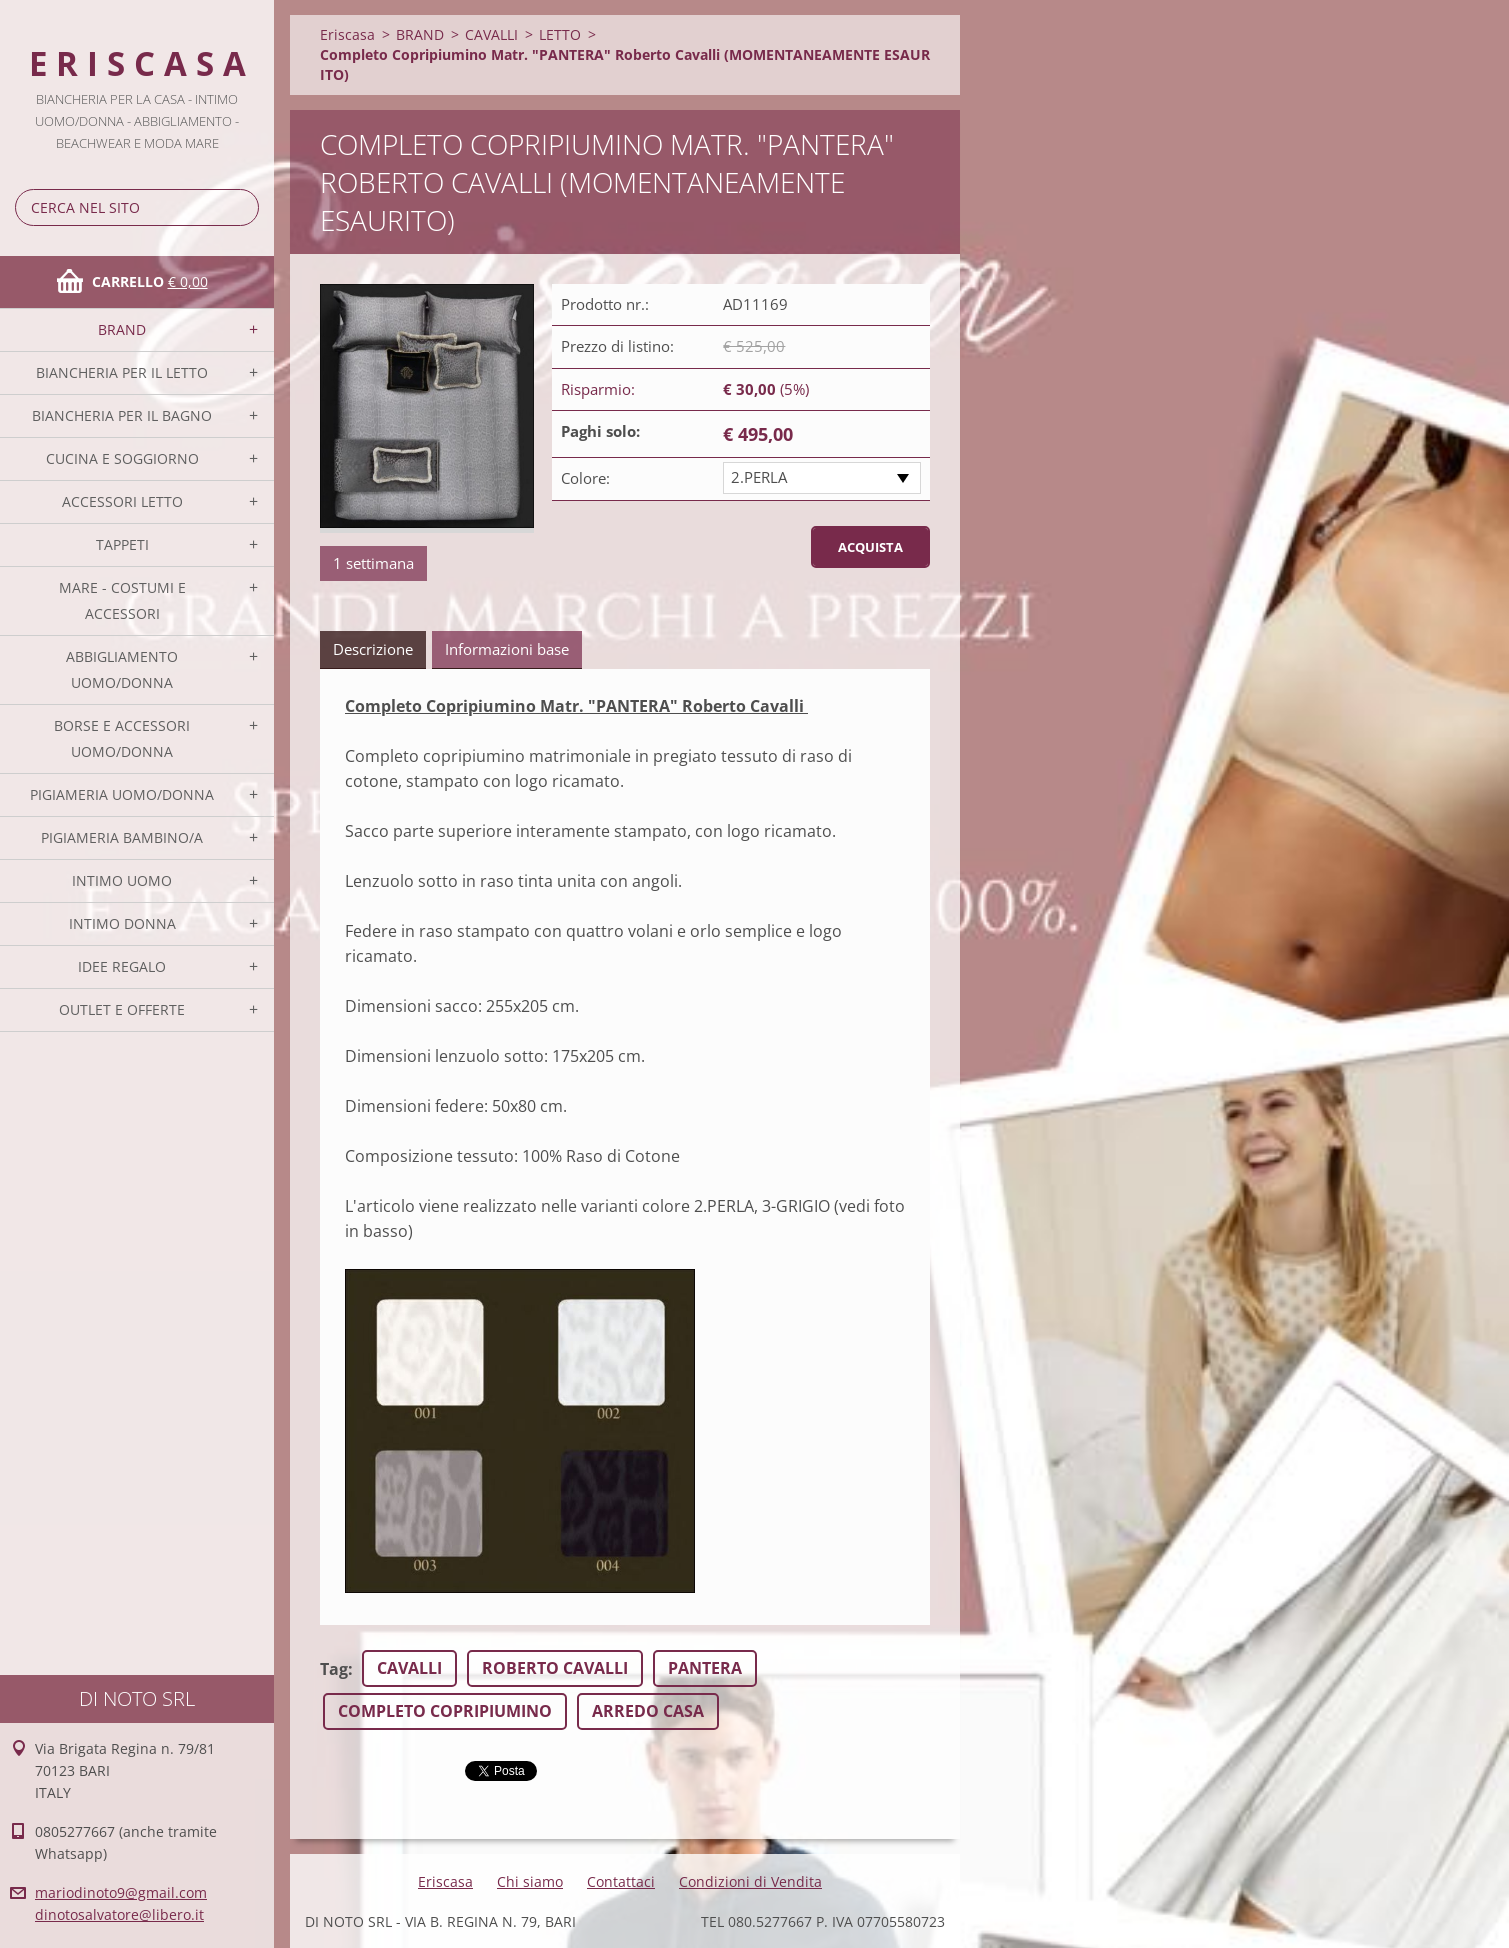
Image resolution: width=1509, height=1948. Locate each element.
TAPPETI (122, 544)
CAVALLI (491, 34)
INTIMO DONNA (122, 923)
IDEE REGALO (122, 966)
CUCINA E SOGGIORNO (122, 458)
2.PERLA (759, 477)
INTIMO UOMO (122, 880)
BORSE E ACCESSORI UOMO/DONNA (122, 738)
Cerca (240, 207)
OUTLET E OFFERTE (122, 1009)
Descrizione (373, 649)
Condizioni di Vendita (750, 1881)
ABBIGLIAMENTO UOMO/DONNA (122, 669)
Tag (334, 1669)
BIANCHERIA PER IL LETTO (122, 372)
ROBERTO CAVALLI (555, 1668)
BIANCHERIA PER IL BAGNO (122, 415)
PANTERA (705, 1668)
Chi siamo (530, 1881)
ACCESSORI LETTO (122, 501)
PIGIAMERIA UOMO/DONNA (122, 794)
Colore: (585, 478)
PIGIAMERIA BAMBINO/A (122, 837)
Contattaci (621, 1881)
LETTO (560, 34)
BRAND (122, 329)
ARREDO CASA (648, 1711)
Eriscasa (347, 34)
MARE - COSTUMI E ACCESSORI (122, 600)
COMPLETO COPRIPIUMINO (445, 1711)
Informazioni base (507, 649)
